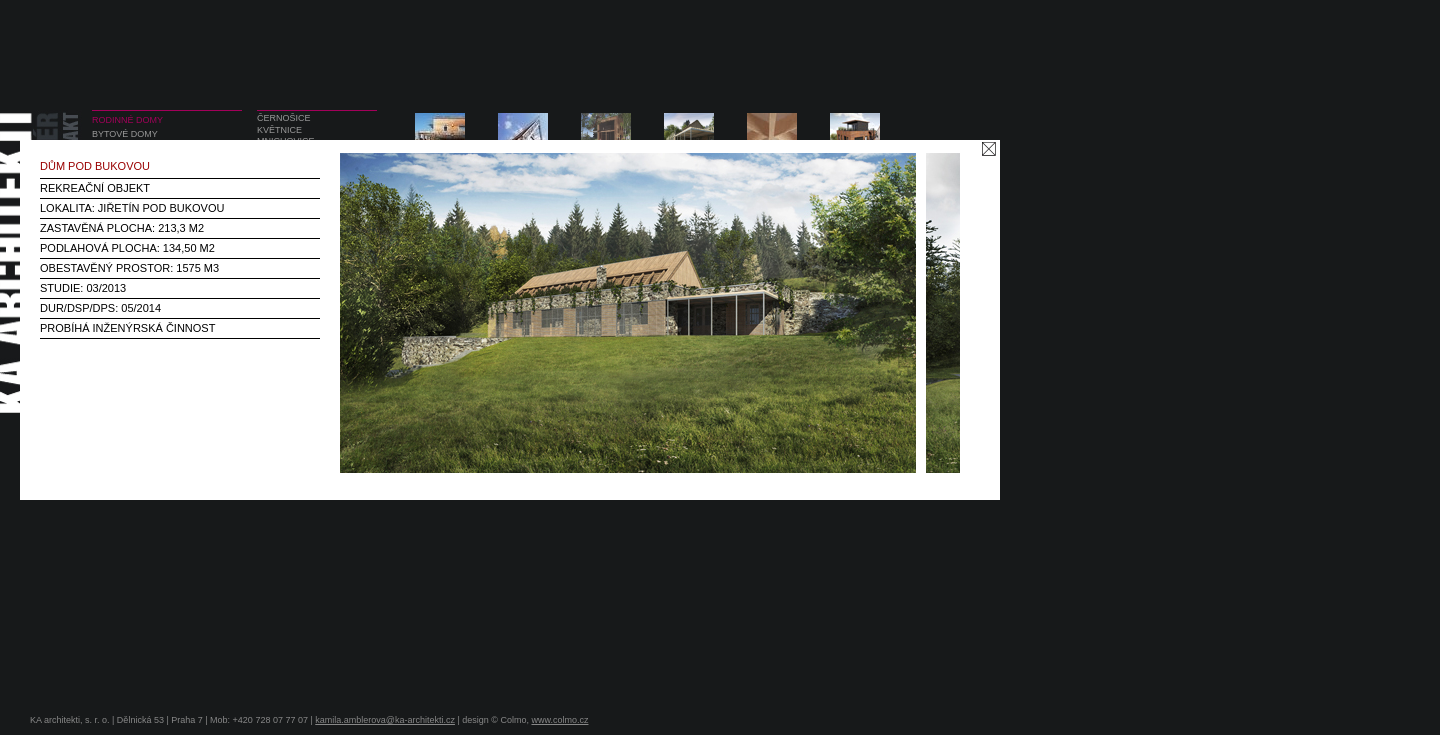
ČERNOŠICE (284, 118)
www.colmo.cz (559, 720)
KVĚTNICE (279, 130)
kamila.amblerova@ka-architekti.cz (385, 720)
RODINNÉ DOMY (127, 120)
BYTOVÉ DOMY (125, 134)
